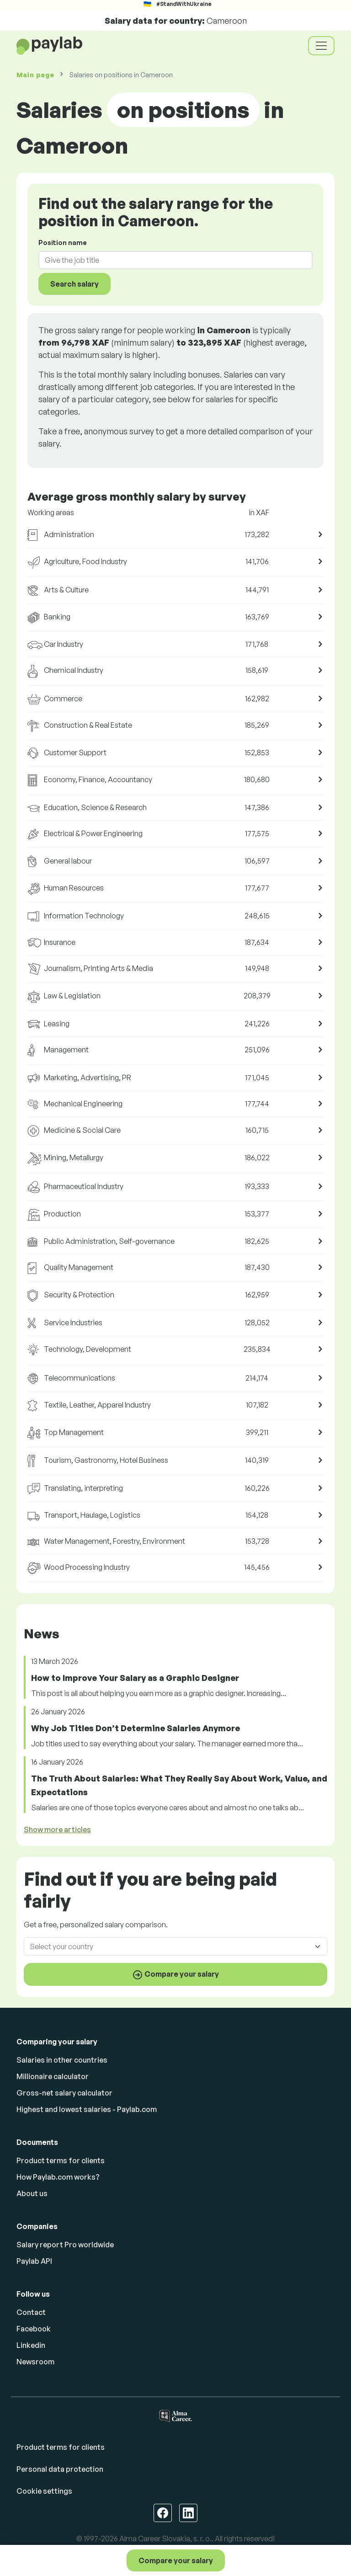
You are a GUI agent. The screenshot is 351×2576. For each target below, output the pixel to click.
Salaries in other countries (61, 2059)
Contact (31, 2312)
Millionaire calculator (52, 2076)
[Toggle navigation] (321, 45)
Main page (35, 75)
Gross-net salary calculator (64, 2092)
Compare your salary (175, 2560)
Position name (62, 242)
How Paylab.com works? (58, 2176)
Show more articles (57, 1829)
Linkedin (30, 2345)
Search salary (74, 283)
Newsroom (35, 2361)
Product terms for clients (60, 2160)
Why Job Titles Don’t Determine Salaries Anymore (135, 1728)
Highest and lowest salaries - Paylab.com (86, 2109)
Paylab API (34, 2261)
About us (32, 2193)
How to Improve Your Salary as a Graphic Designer (135, 1678)
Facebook (33, 2328)
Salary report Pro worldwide (65, 2244)
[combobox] (170, 260)
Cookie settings (44, 2491)
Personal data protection (59, 2469)
